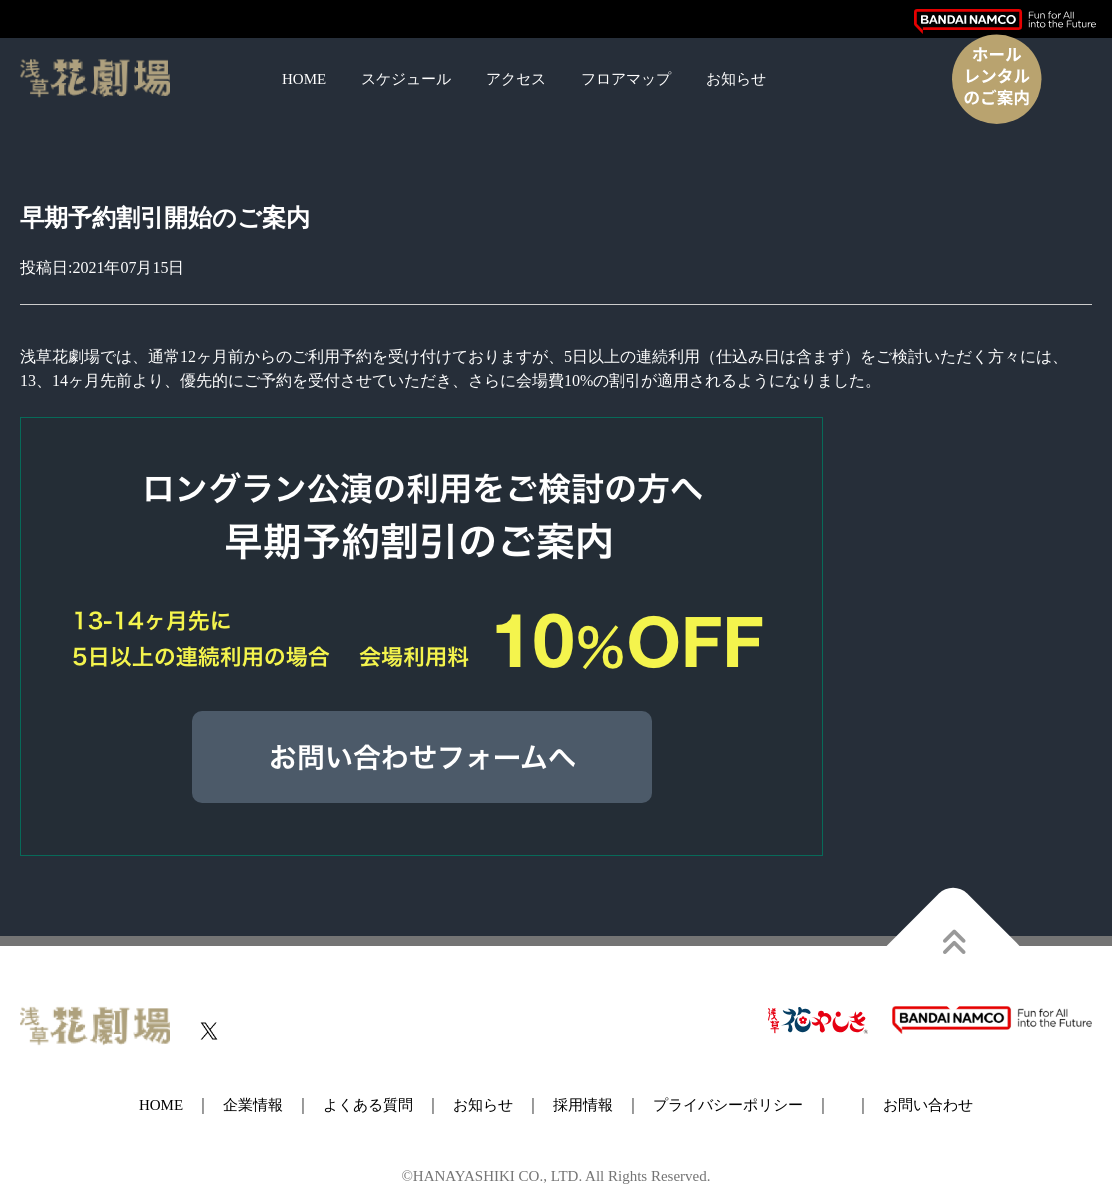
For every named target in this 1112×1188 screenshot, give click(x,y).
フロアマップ (626, 79)
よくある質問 (368, 1105)
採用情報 (583, 1105)
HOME (304, 79)
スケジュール (406, 79)
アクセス (516, 79)
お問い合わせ (928, 1105)
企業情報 (253, 1105)
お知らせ (736, 79)
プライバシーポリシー (728, 1105)
